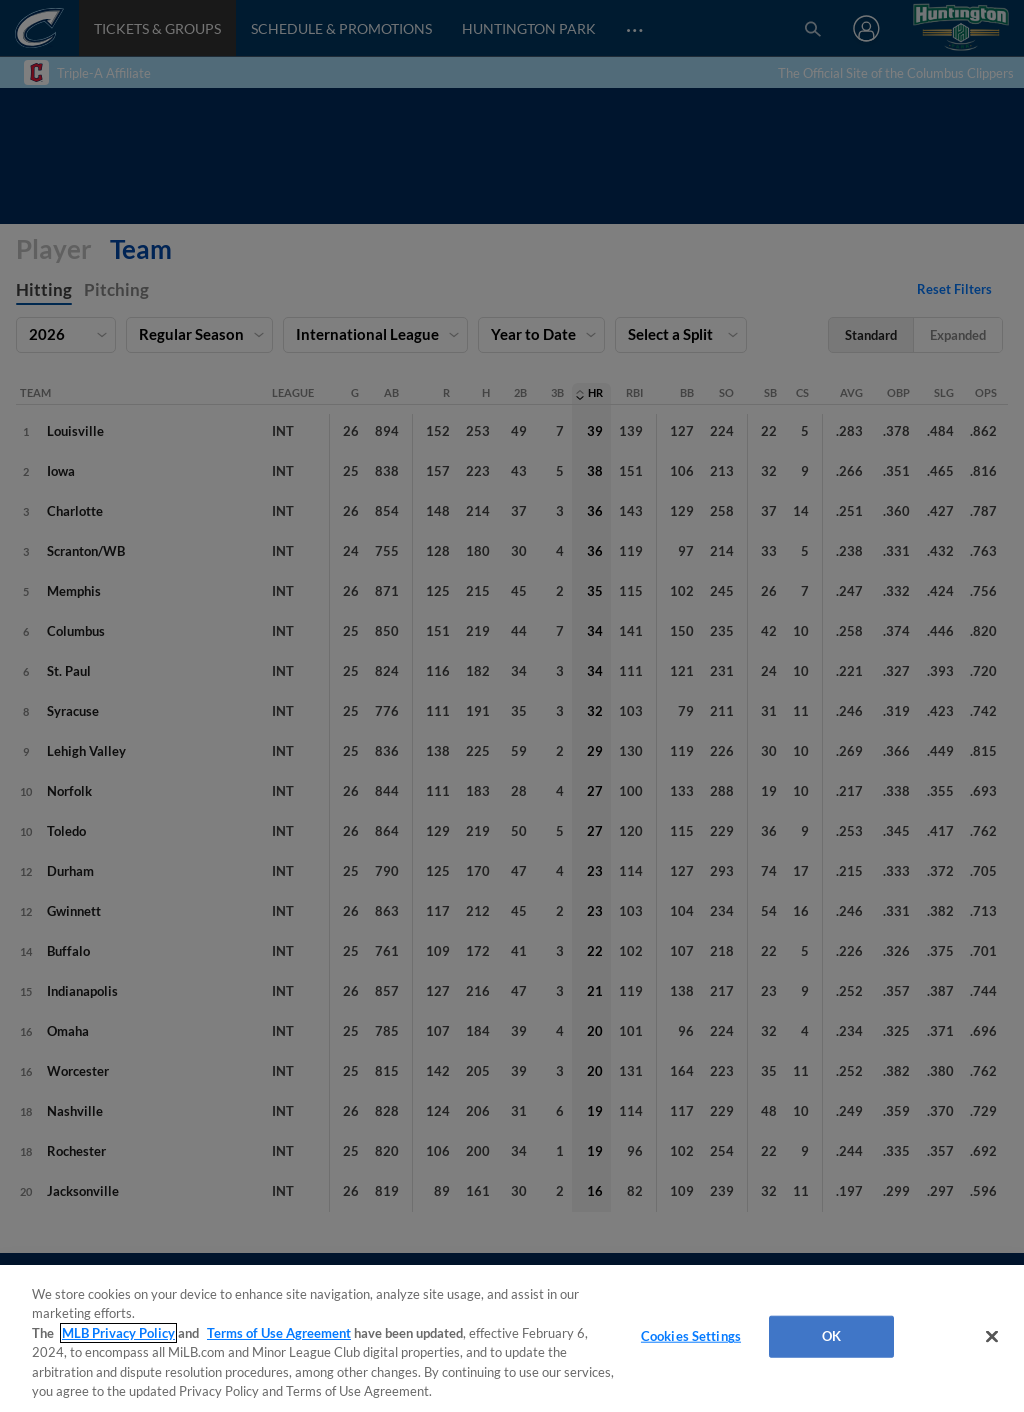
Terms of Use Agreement (279, 1333)
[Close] (992, 1337)
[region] (512, 1338)
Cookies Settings (691, 1336)
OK (831, 1336)
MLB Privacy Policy (118, 1333)
